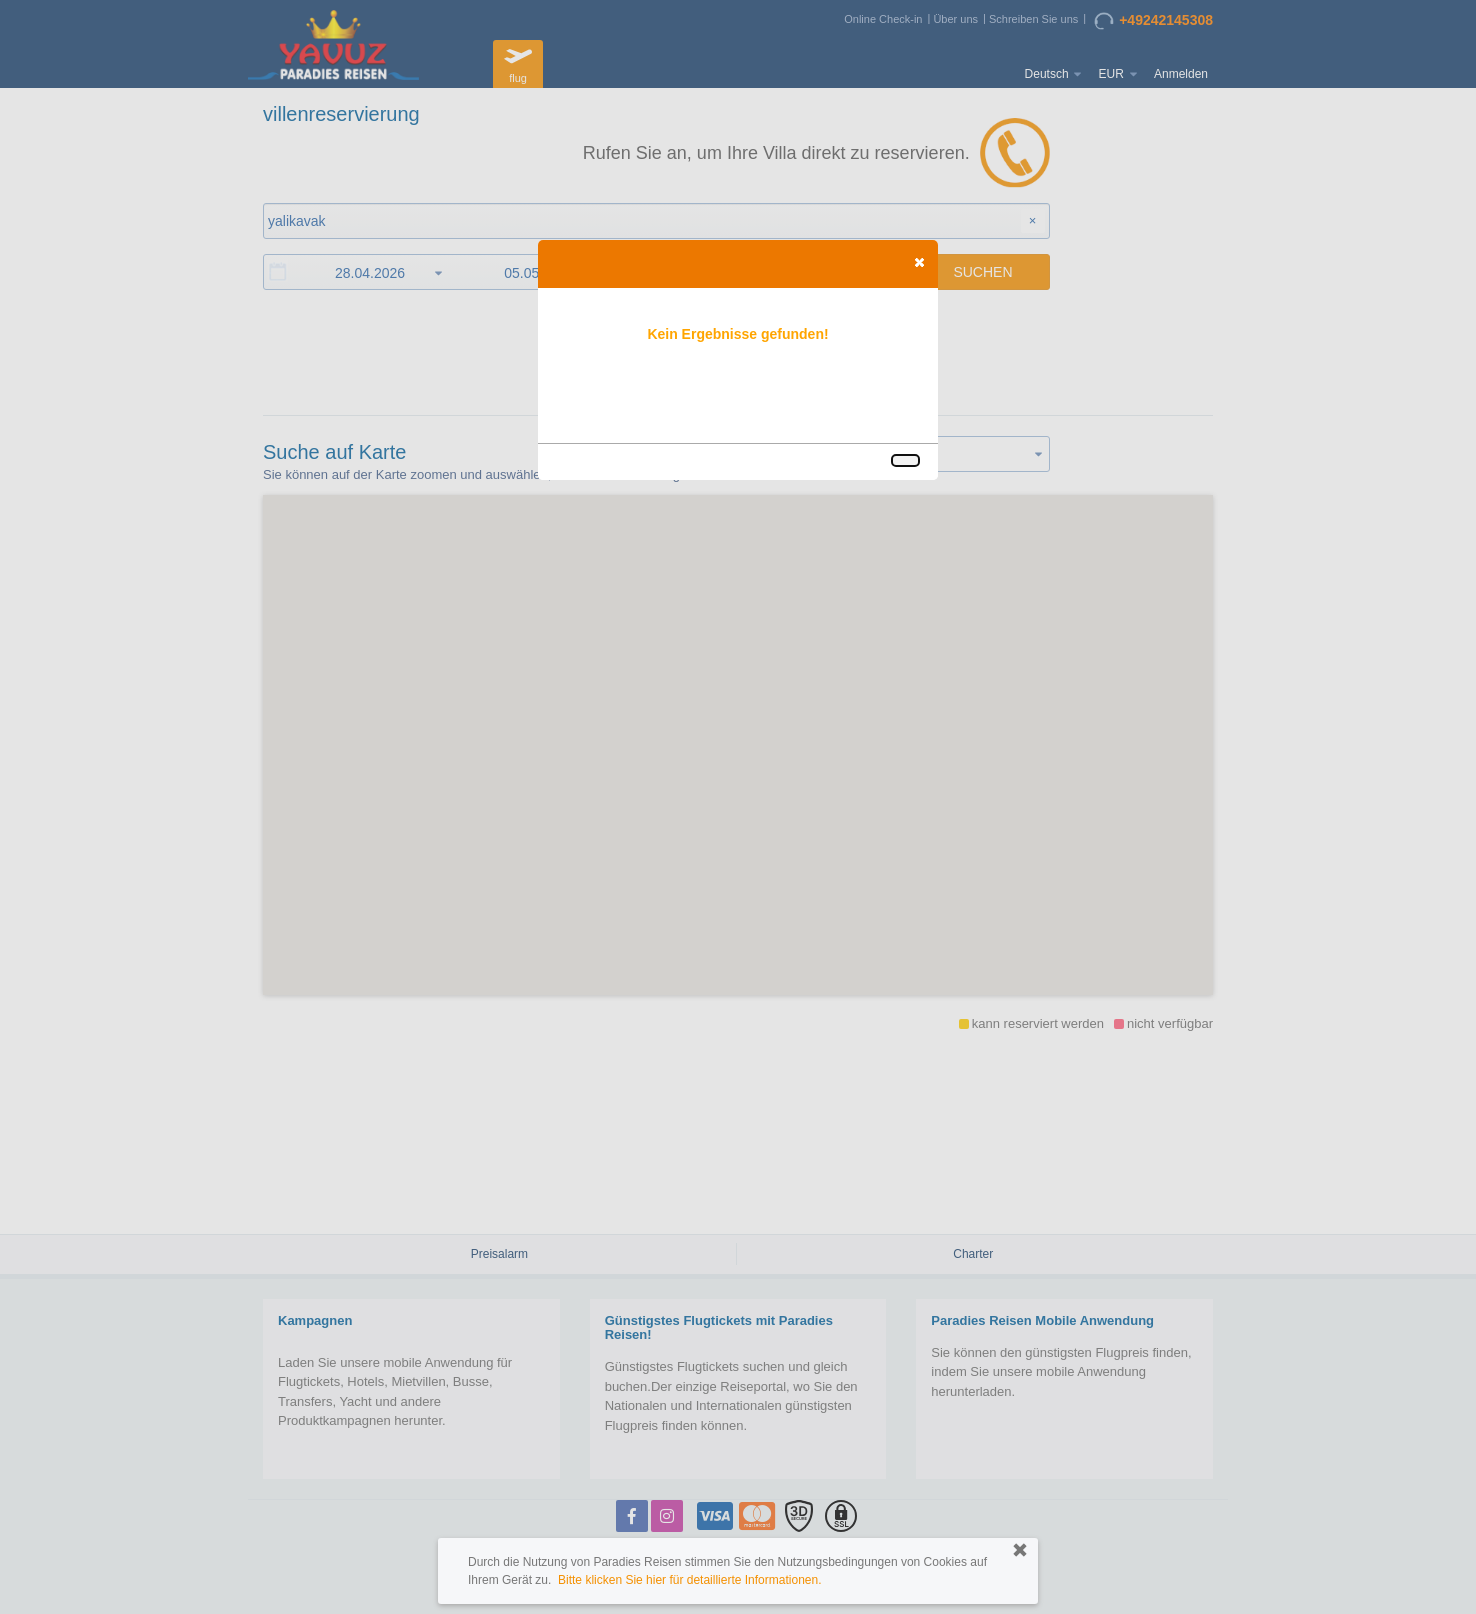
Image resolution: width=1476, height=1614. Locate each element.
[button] (919, 262)
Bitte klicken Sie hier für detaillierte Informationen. (689, 1580)
